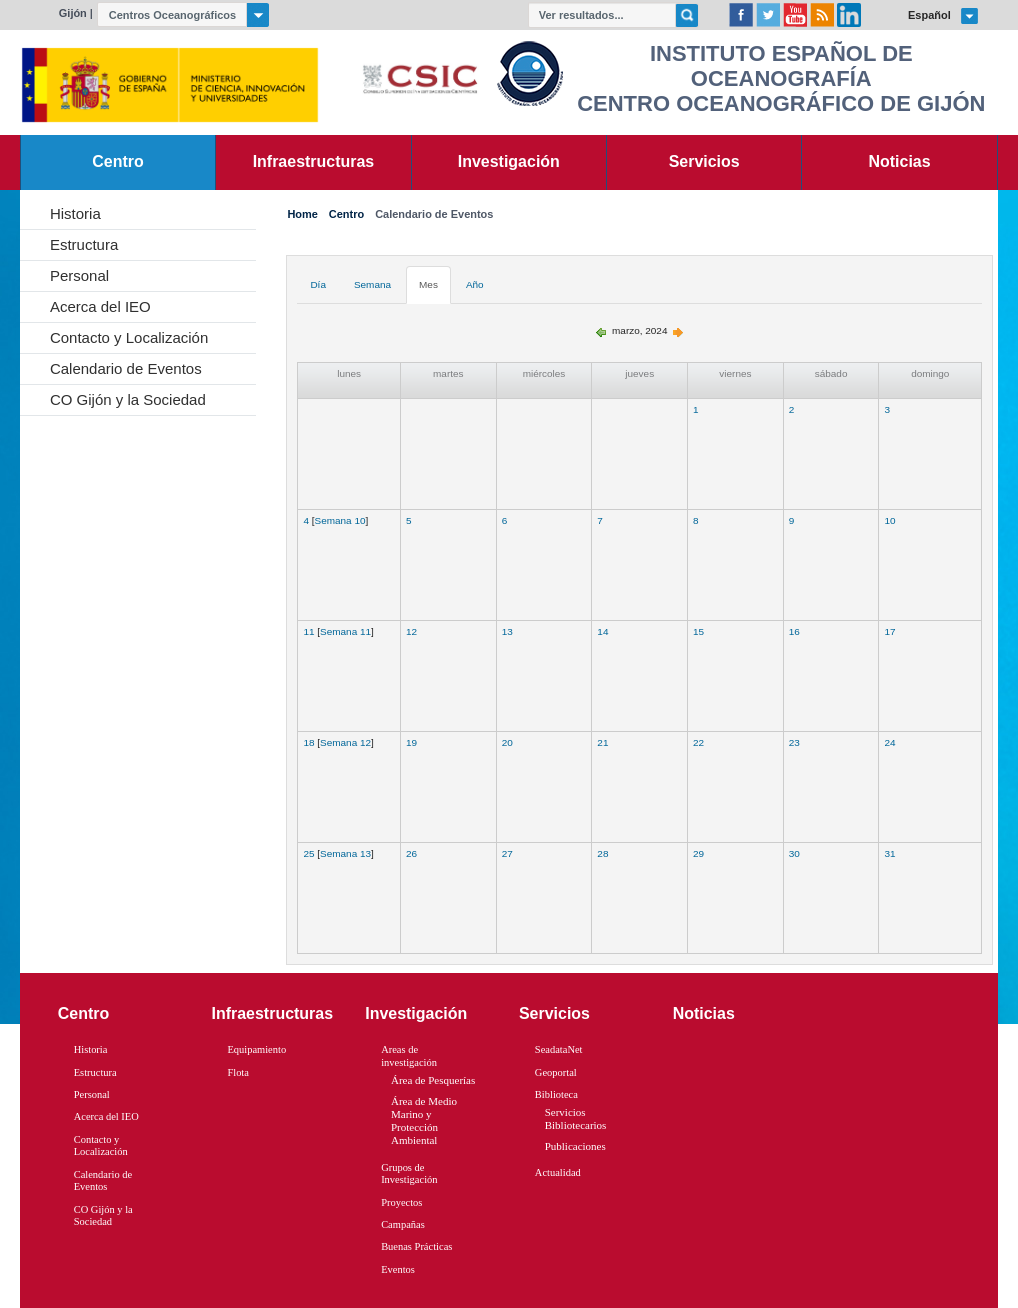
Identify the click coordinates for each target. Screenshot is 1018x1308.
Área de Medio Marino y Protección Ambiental (424, 1121)
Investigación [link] (509, 161)
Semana (372, 284)
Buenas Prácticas (416, 1246)
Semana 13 (345, 853)
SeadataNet (559, 1049)
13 (507, 631)
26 (411, 853)
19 (411, 742)
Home (302, 214)
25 (308, 853)
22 (698, 742)
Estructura (84, 244)
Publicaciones (575, 1146)
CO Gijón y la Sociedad (128, 399)
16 (794, 631)
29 (698, 853)
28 (602, 853)
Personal (79, 275)
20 (507, 742)
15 (698, 631)
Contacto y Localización (129, 337)
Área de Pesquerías (433, 1080)
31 (889, 853)
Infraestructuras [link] (314, 161)
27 (507, 853)
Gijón (73, 13)
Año (475, 284)
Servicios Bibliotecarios (576, 1118)
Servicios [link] (704, 161)
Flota (238, 1072)
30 (794, 853)
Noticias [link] (900, 161)
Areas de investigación (409, 1056)
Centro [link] (117, 161)
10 (889, 520)
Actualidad (558, 1172)
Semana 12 (345, 742)
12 (411, 631)
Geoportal (556, 1072)
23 (794, 742)
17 (889, 631)
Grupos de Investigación (409, 1174)
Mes (428, 284)
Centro (346, 214)
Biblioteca (556, 1094)
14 (602, 631)
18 (308, 742)
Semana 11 (345, 631)
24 (889, 742)
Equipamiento (256, 1049)
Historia (75, 213)
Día (318, 284)
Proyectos (401, 1202)
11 (308, 631)
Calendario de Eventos (126, 368)
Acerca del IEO (100, 306)
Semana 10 (340, 520)
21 (602, 742)
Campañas (403, 1224)
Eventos (398, 1269)
